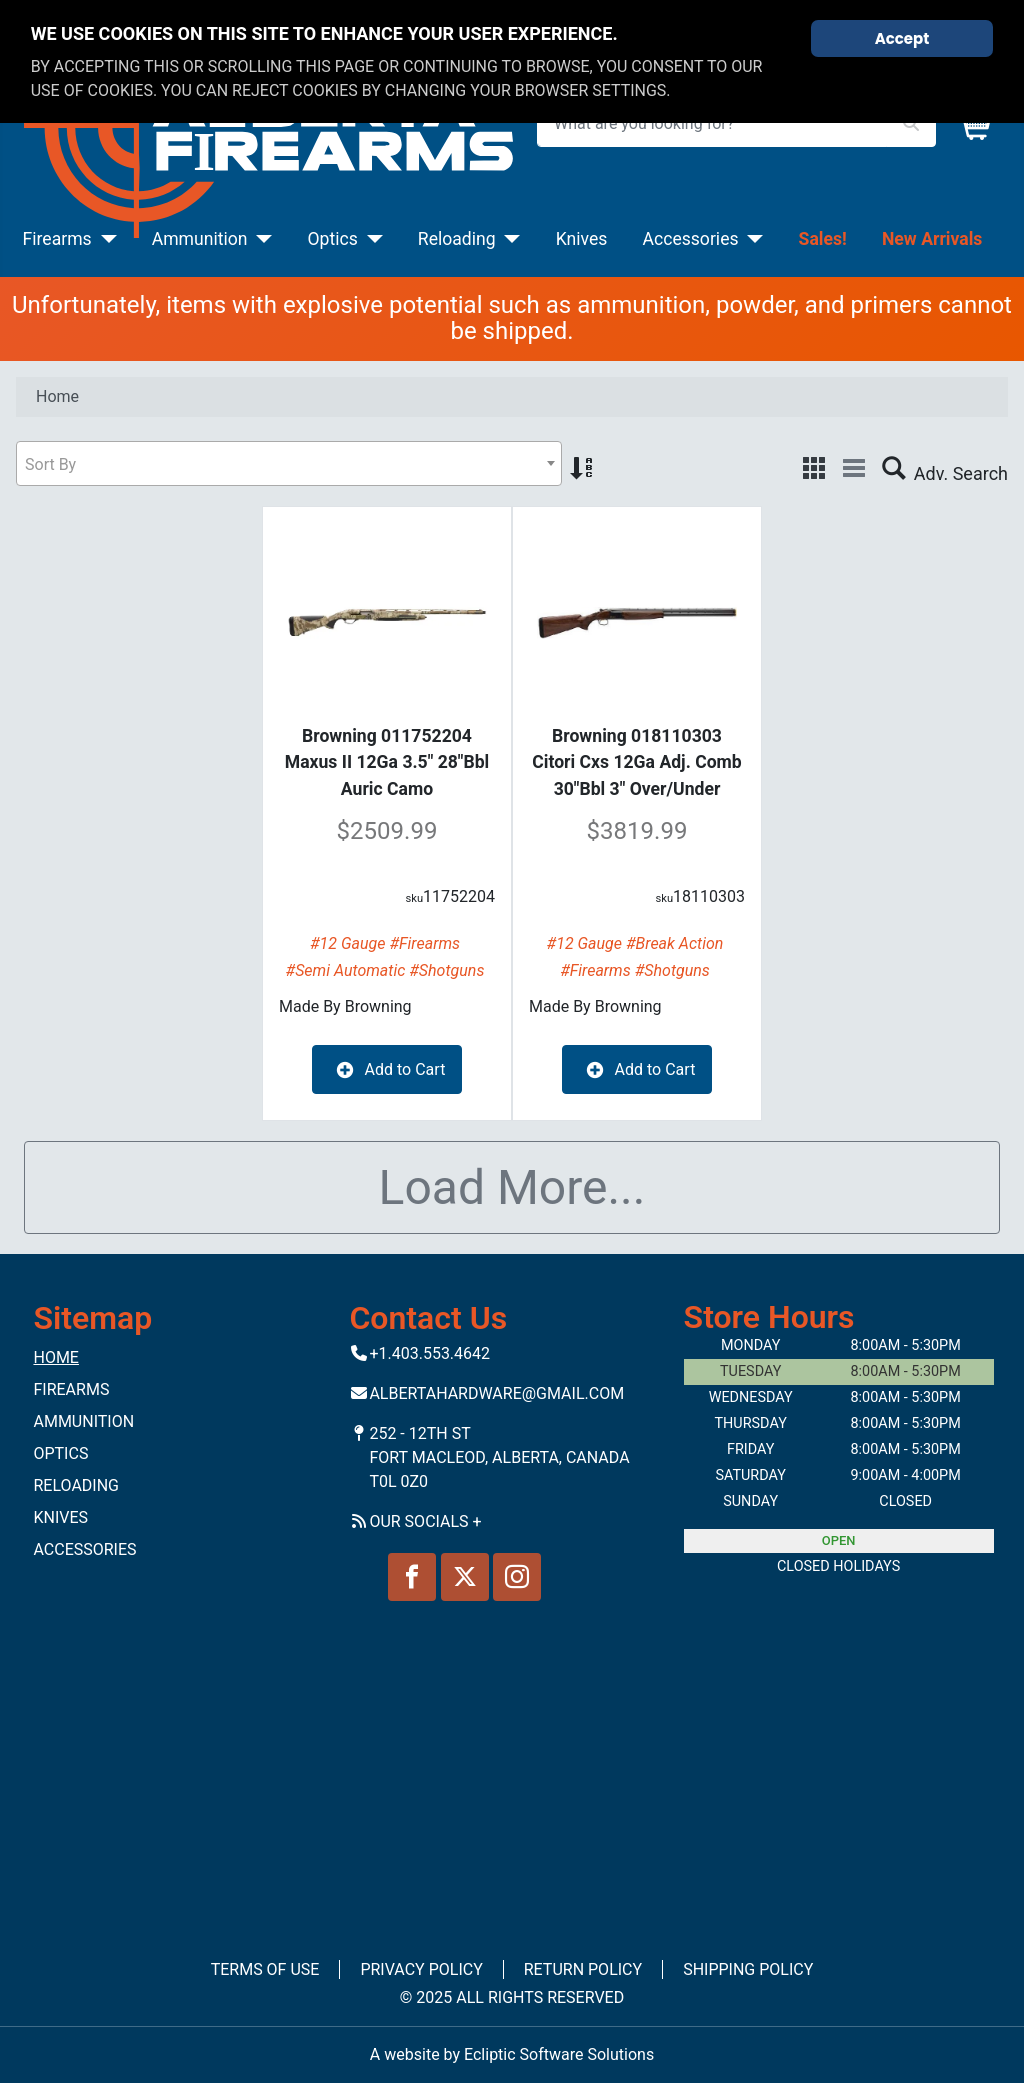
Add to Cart (387, 1070)
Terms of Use (265, 1969)
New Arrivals (932, 239)
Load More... (512, 1187)
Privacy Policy (421, 1969)
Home (55, 1357)
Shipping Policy (748, 1969)
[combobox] (289, 463)
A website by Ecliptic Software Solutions (512, 2054)
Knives (582, 239)
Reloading (457, 239)
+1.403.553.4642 (429, 1353)
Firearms (57, 239)
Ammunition (200, 239)
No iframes (512, 1766)
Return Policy (583, 1969)
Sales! (823, 239)
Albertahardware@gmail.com (496, 1393)
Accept (902, 38)
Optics (333, 239)
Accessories (690, 239)
